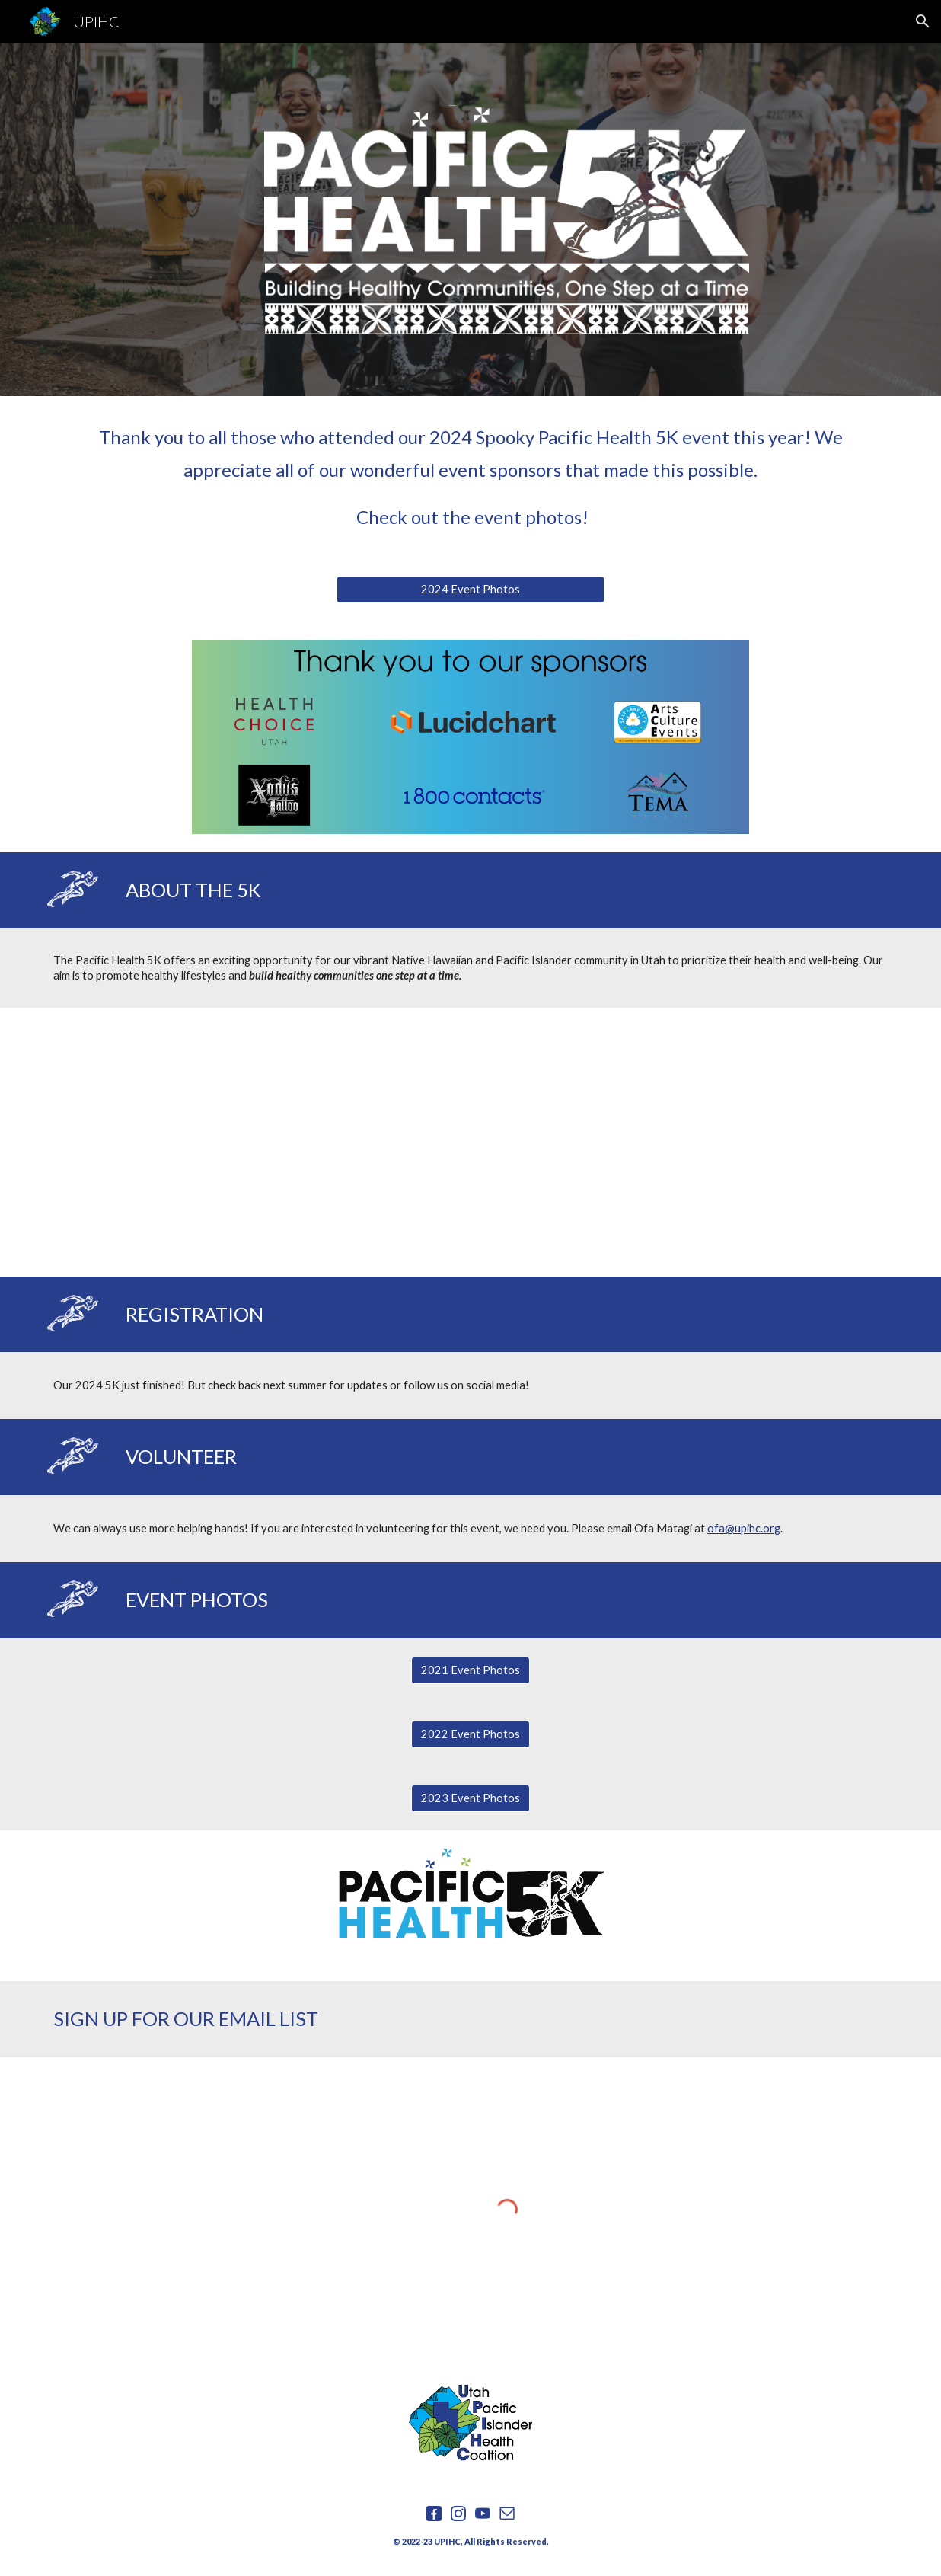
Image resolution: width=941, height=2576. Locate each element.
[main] (470, 476)
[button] (922, 21)
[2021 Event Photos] (470, 1670)
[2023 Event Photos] (470, 1798)
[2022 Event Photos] (470, 1734)
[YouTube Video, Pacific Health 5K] (470, 1142)
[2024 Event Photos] (470, 588)
